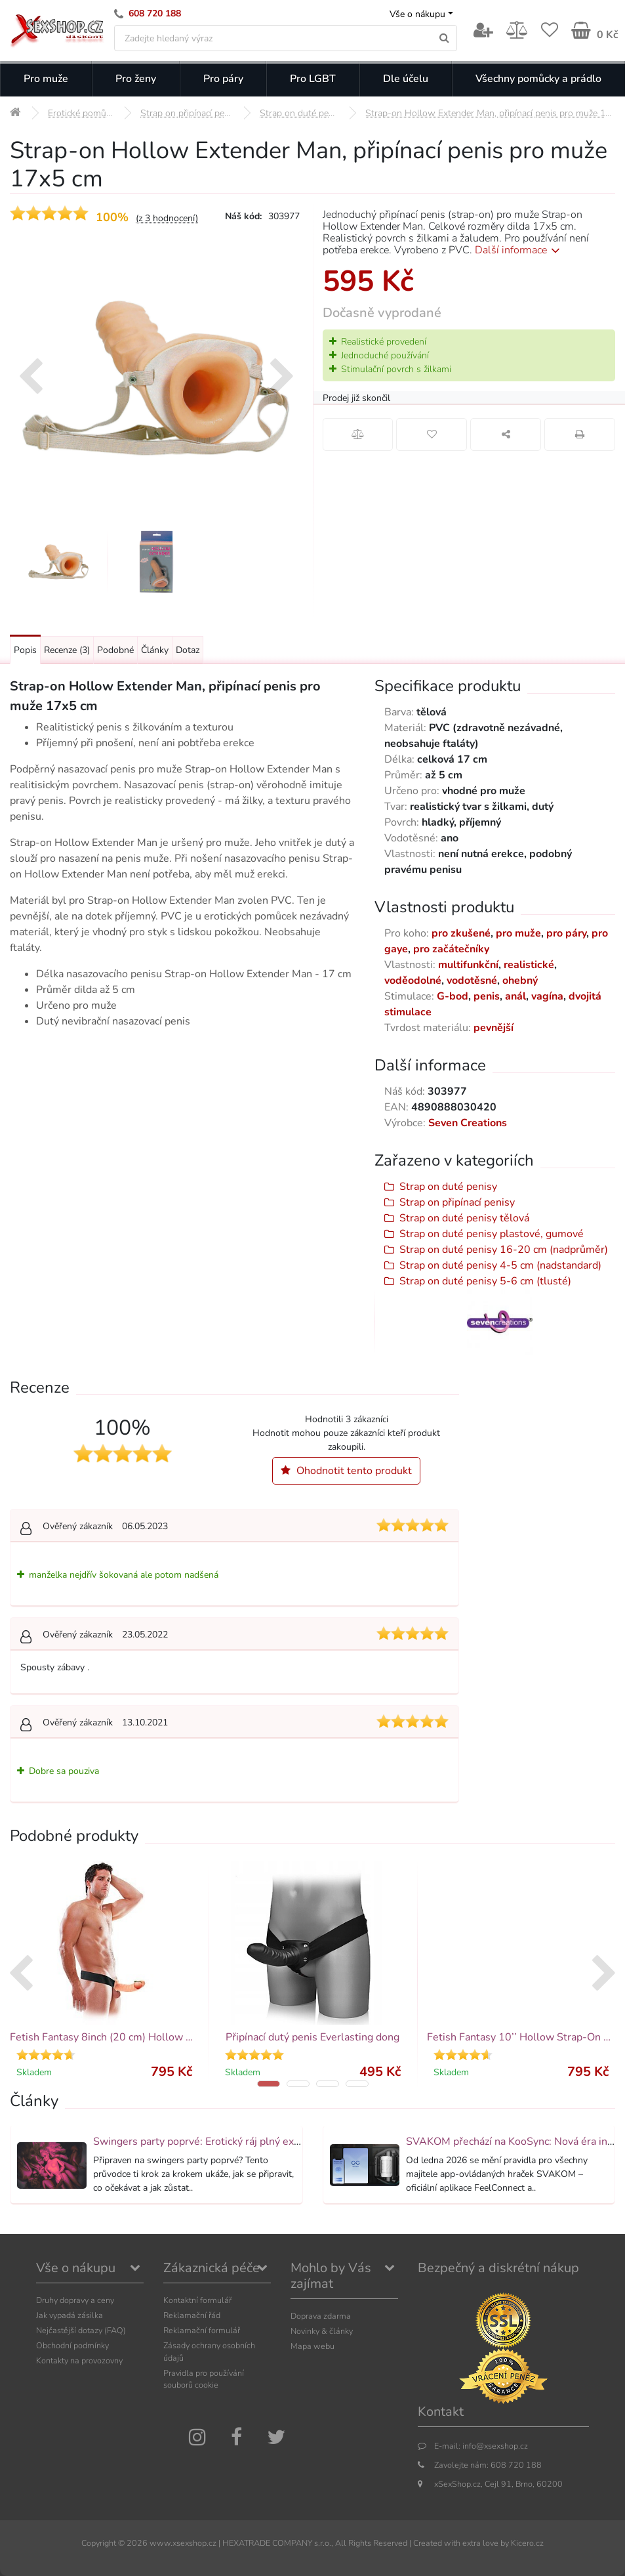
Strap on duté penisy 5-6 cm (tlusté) (485, 1281)
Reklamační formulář (201, 2330)
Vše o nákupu (417, 14)
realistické (529, 965)
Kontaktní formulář (197, 2300)
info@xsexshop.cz (495, 2445)
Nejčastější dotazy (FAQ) (81, 2330)
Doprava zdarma (321, 2315)
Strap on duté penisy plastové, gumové (491, 1234)
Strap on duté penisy (448, 1186)
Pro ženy (135, 79)
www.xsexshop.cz (183, 2542)
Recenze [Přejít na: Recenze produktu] (67, 650)
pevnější (494, 1028)
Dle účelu (405, 79)
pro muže (518, 933)
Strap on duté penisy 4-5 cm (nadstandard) (500, 1265)
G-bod (452, 996)
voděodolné (412, 980)
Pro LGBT (313, 79)
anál (515, 996)
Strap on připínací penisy (457, 1202)
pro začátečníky (451, 949)
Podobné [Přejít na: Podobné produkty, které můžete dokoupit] (115, 650)
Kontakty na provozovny (79, 2360)
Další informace (520, 250)
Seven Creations (467, 1123)
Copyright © (103, 2542)
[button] (268, 2083)
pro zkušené (461, 933)
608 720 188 (155, 13)
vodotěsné (472, 980)
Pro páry (223, 79)
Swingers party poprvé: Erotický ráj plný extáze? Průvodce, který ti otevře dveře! (281, 2141)
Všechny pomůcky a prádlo (538, 79)
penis (487, 996)
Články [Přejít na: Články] (155, 650)
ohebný (520, 980)
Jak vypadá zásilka (69, 2315)
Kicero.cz (527, 2542)
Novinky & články (322, 2330)
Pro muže (46, 79)
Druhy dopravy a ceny (75, 2300)
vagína (547, 996)
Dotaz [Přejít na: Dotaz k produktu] (187, 650)
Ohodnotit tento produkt (346, 1471)
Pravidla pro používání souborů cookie (203, 2379)
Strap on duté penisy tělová (464, 1218)
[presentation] (30, 378)
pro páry (566, 933)
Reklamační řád (191, 2315)
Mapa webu (312, 2346)
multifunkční (468, 965)
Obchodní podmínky (72, 2345)
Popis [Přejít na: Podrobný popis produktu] (25, 650)
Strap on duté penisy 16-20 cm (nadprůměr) (503, 1249)
